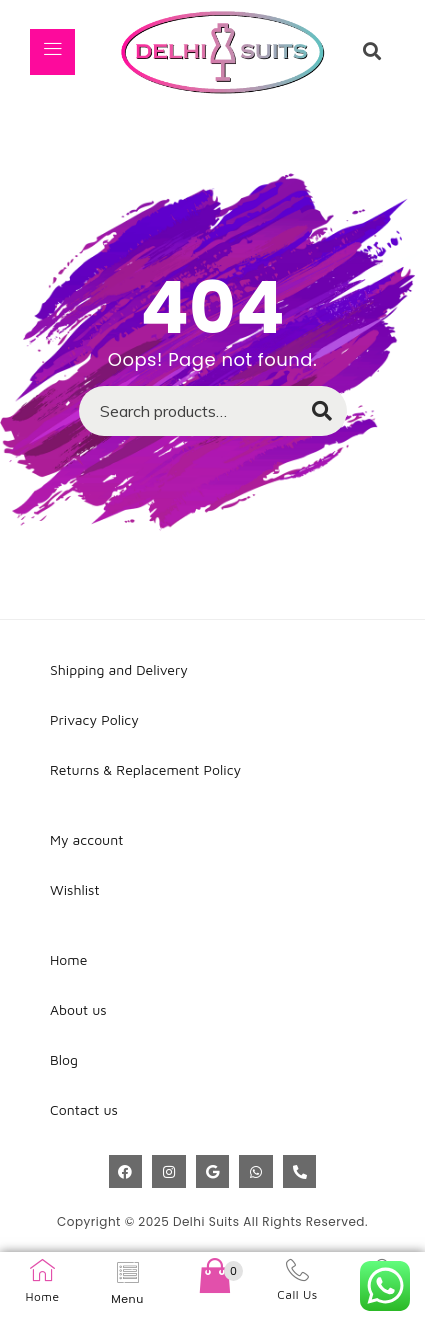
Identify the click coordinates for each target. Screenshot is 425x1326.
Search (312, 417)
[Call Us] (297, 1269)
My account (86, 839)
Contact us (84, 1109)
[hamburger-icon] (52, 52)
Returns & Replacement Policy (145, 769)
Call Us (297, 1294)
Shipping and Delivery (119, 669)
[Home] (42, 1270)
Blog (64, 1059)
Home (42, 1296)
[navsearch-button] (372, 52)
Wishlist (75, 889)
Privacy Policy (94, 719)
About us (78, 1009)
